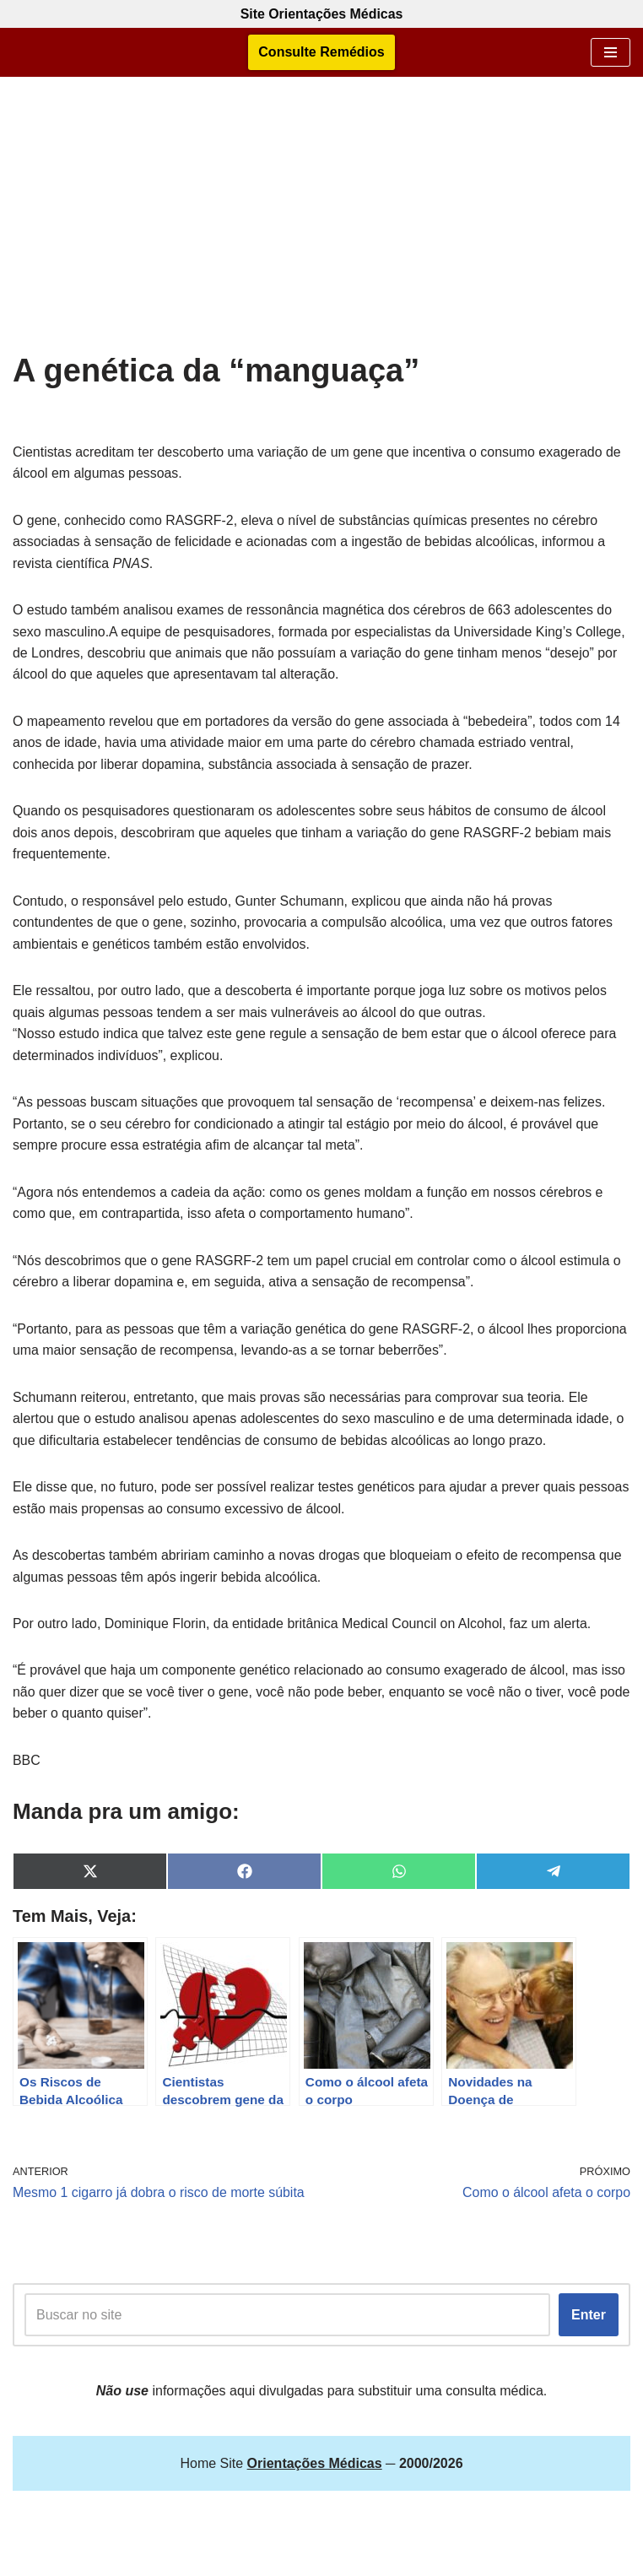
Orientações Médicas (364, 2558)
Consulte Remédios (321, 53)
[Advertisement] (321, 225)
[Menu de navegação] (610, 52)
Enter (588, 2319)
